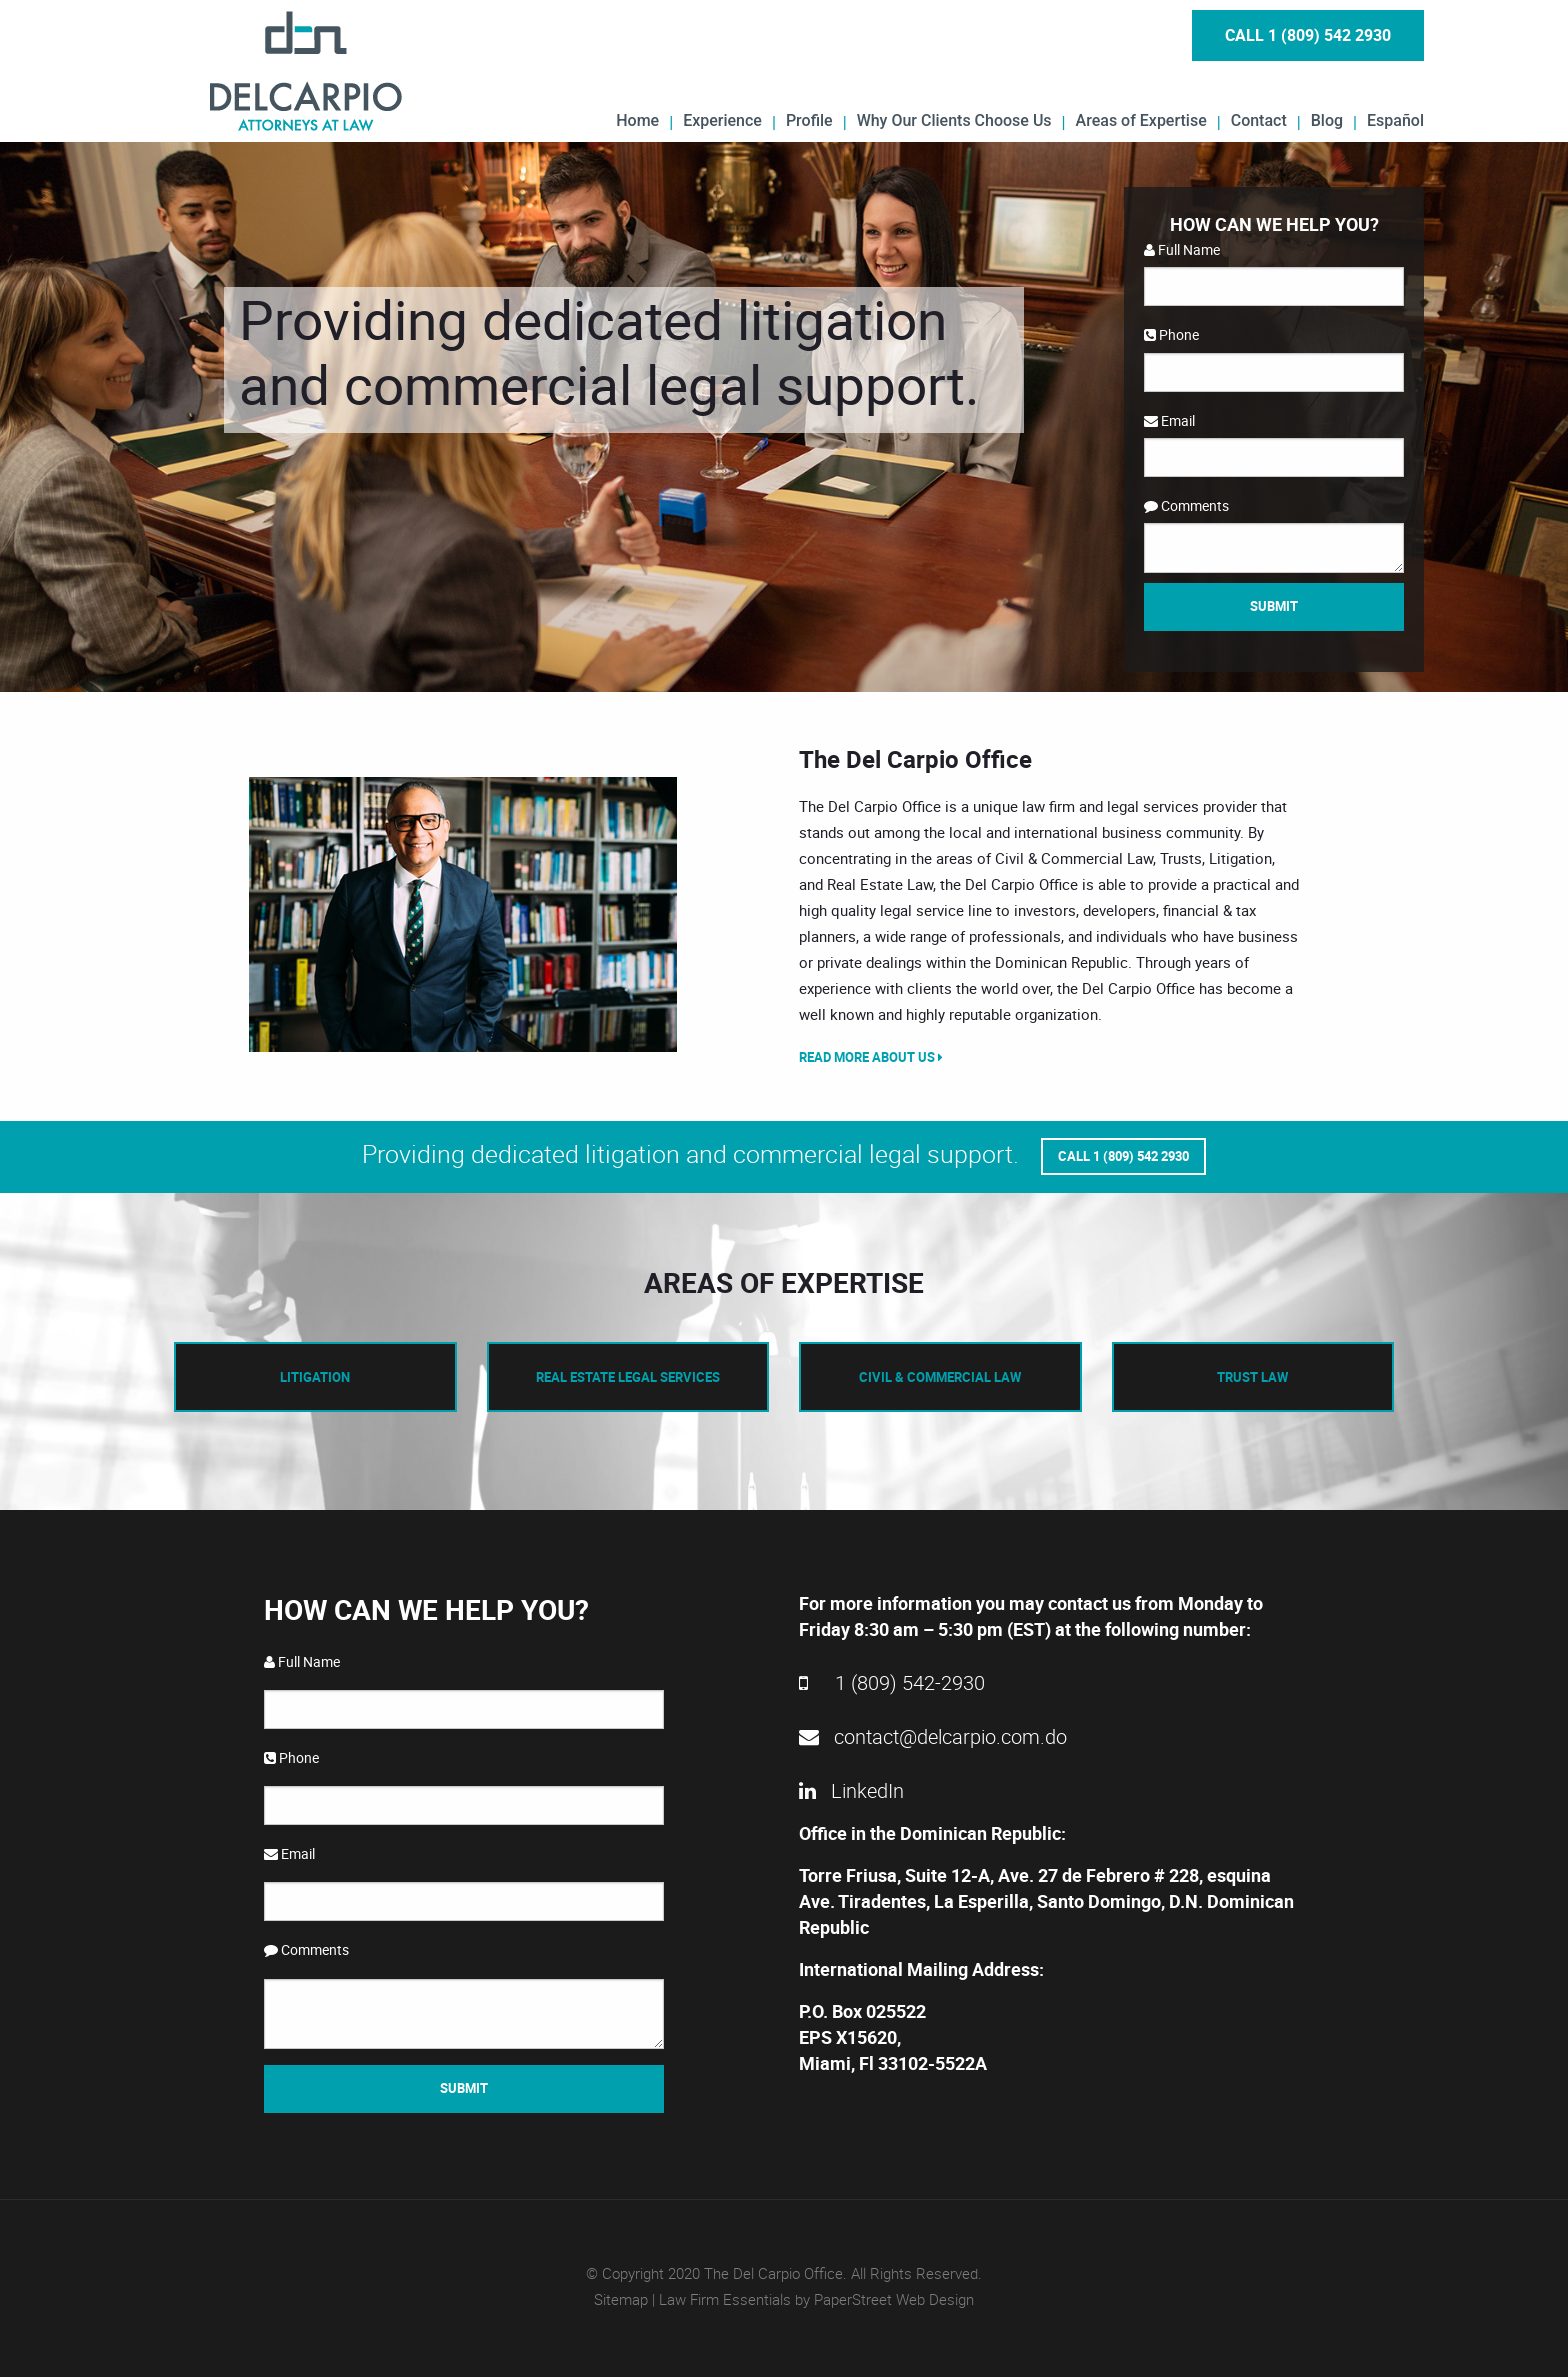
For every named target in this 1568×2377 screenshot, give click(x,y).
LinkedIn (851, 1789)
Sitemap (621, 2298)
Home (637, 120)
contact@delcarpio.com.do (933, 1735)
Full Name (1182, 249)
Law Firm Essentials (725, 2298)
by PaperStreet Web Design (884, 2298)
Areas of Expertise (1141, 120)
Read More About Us (871, 1057)
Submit (1274, 606)
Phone (1171, 334)
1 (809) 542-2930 (892, 1681)
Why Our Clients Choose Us (954, 120)
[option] (464, 914)
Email (1169, 420)
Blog (1327, 120)
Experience (722, 120)
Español (1395, 120)
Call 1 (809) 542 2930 (1308, 35)
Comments (1186, 505)
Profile (809, 120)
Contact (1259, 120)
